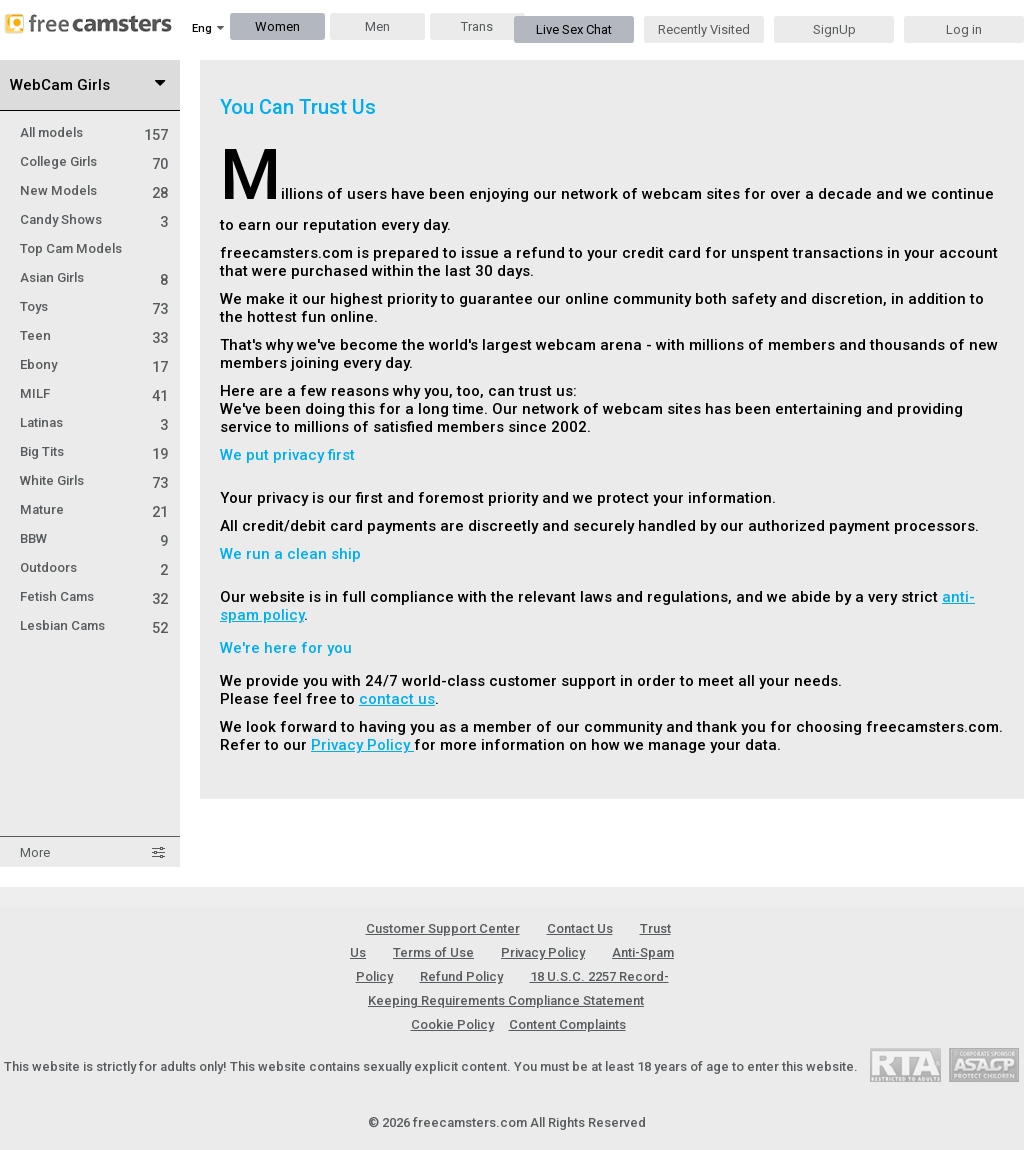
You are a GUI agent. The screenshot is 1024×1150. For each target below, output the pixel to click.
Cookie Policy (452, 1024)
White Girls (94, 480)
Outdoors (94, 567)
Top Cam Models (71, 248)
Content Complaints (567, 1024)
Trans (477, 26)
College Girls (94, 161)
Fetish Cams (94, 596)
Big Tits (94, 451)
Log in (964, 29)
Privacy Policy (362, 745)
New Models (94, 190)
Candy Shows (94, 219)
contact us (397, 699)
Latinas (94, 422)
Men (377, 26)
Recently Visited (704, 29)
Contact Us (580, 928)
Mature (94, 509)
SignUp (834, 29)
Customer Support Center (443, 928)
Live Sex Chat (574, 29)
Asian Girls (94, 277)
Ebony (94, 364)
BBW (94, 538)
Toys (94, 306)
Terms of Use (433, 952)
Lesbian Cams (94, 625)
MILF (94, 393)
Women (277, 26)
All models (94, 132)
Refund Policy (461, 976)
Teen (94, 335)
